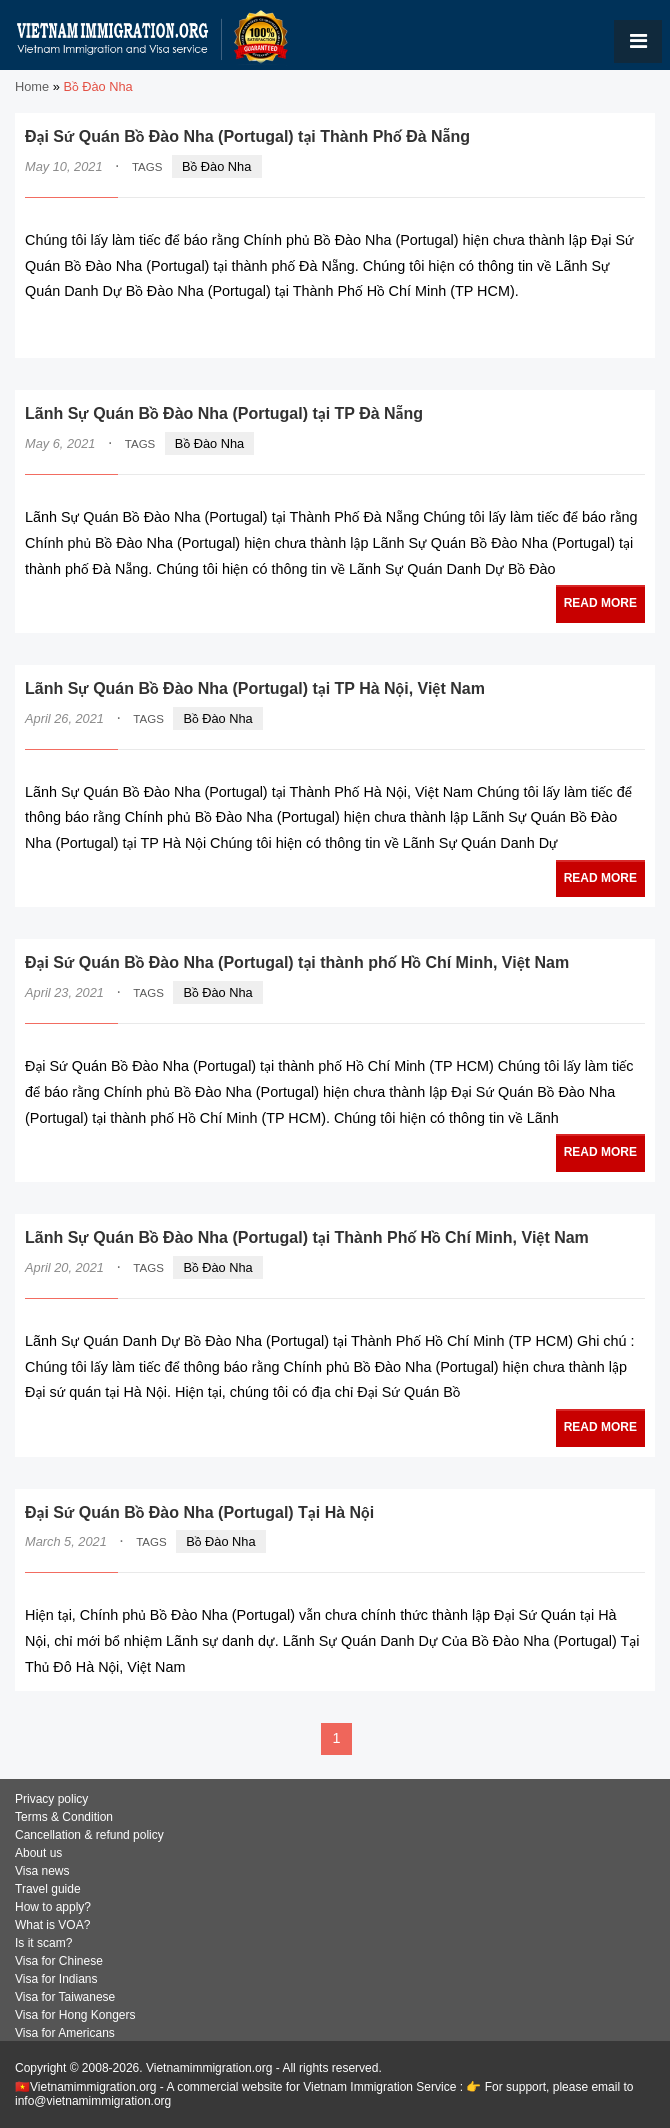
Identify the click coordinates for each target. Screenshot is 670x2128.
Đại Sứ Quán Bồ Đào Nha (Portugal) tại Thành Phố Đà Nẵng (247, 136)
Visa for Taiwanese (65, 1997)
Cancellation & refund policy (89, 1835)
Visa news (42, 1871)
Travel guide (48, 1889)
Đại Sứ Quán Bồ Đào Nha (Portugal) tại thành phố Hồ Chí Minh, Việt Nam (297, 962)
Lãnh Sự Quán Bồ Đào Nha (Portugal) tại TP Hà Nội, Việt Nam (255, 688)
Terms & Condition (64, 1817)
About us (38, 1853)
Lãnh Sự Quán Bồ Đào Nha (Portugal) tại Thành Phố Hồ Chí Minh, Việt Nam (307, 1237)
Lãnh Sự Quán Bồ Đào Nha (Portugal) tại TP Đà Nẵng (224, 413)
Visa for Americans (65, 2033)
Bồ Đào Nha (216, 166)
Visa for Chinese (59, 1961)
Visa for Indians (56, 1979)
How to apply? (53, 1907)
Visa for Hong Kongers (75, 2015)
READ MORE (584, 330)
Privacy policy (51, 1799)
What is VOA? (52, 1925)
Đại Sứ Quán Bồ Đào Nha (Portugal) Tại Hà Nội (199, 1512)
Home (32, 86)
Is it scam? (43, 1943)
